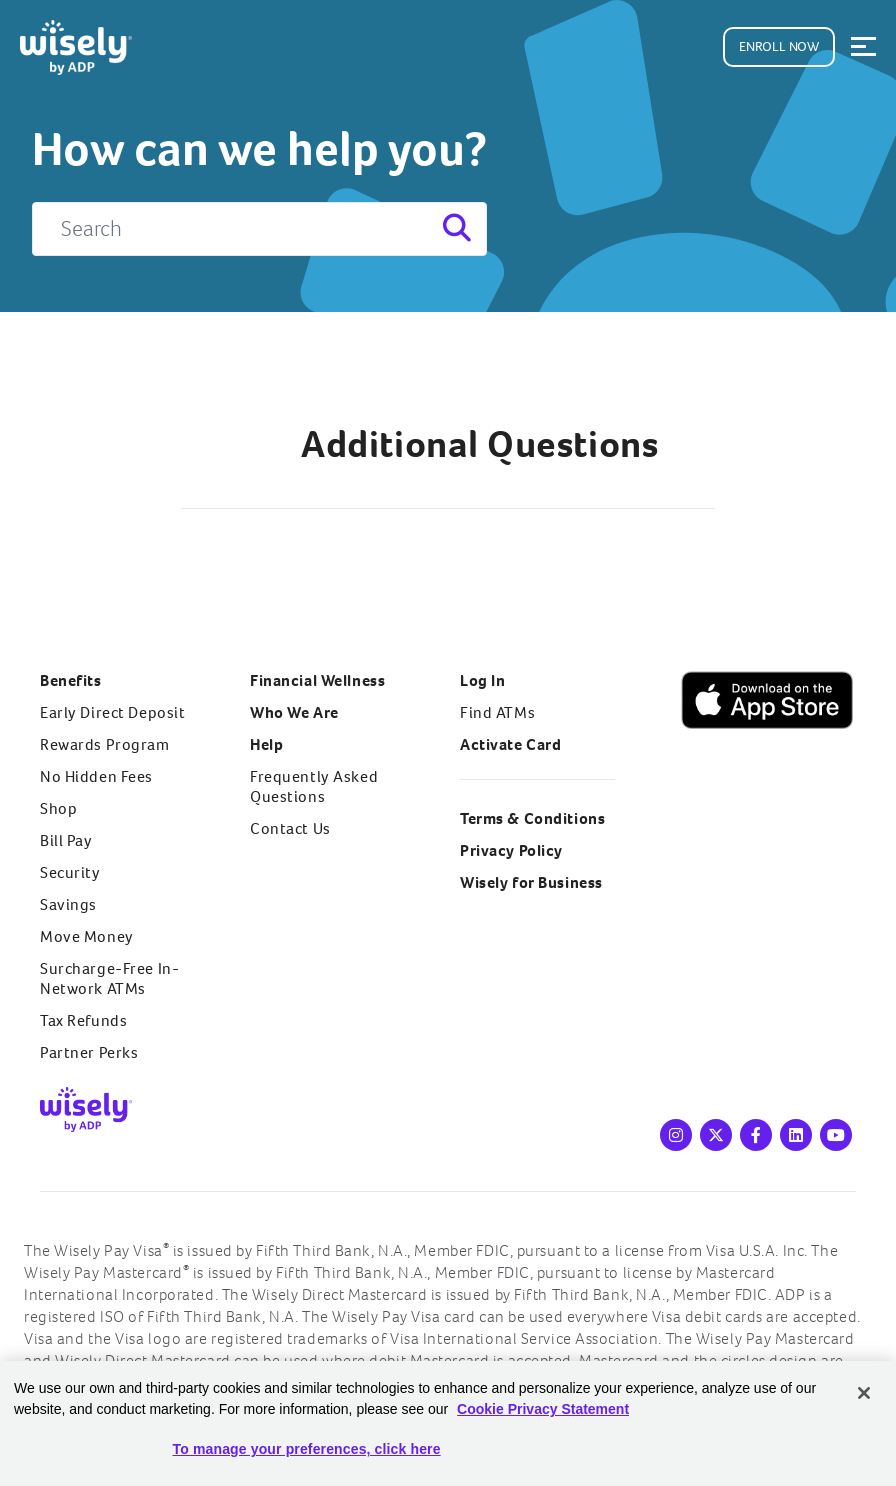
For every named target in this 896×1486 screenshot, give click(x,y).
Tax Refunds (83, 1020)
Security (70, 872)
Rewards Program (105, 744)
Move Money (87, 936)
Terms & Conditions (532, 818)
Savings (68, 904)
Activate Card (510, 744)
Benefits (71, 680)
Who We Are (294, 712)
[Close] (864, 1393)
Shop (58, 808)
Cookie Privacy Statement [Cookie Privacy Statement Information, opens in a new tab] (543, 1409)
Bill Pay (66, 840)
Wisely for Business (531, 882)
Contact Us (290, 828)
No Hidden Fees (96, 776)
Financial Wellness (317, 680)
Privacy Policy (511, 850)
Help (266, 744)
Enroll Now (779, 46)
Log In (482, 680)
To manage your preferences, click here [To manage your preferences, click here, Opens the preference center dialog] (307, 1449)
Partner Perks (89, 1052)
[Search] (259, 229)
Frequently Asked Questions (314, 786)
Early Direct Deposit (112, 712)
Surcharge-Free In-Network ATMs (109, 978)
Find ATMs (497, 712)
